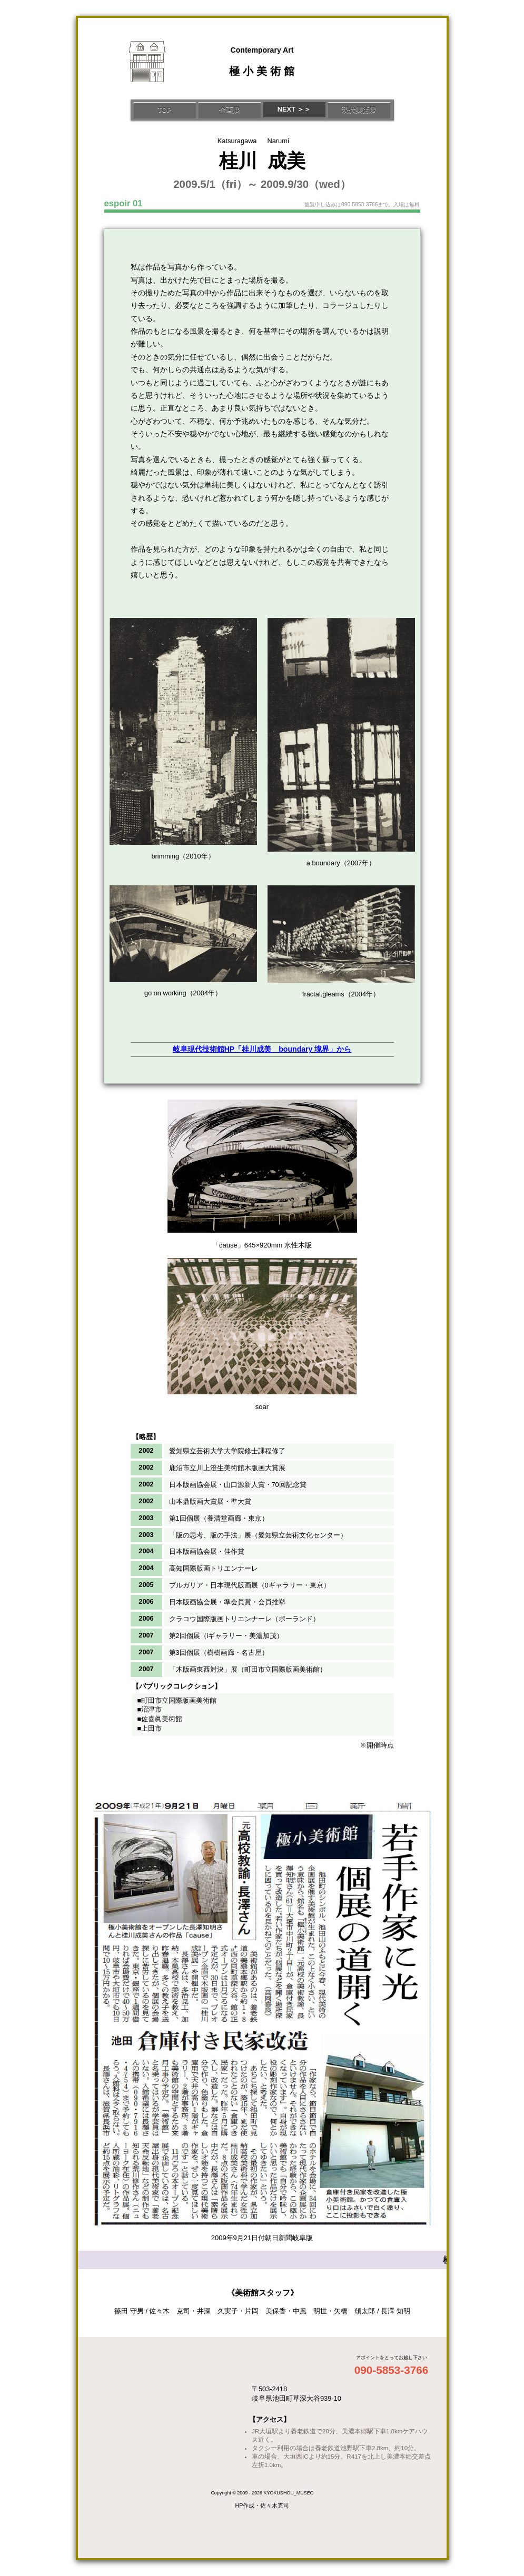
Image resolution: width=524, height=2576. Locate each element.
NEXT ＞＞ (294, 109)
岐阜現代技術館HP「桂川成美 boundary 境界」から (262, 1049)
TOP (164, 110)
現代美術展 (359, 110)
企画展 (229, 110)
